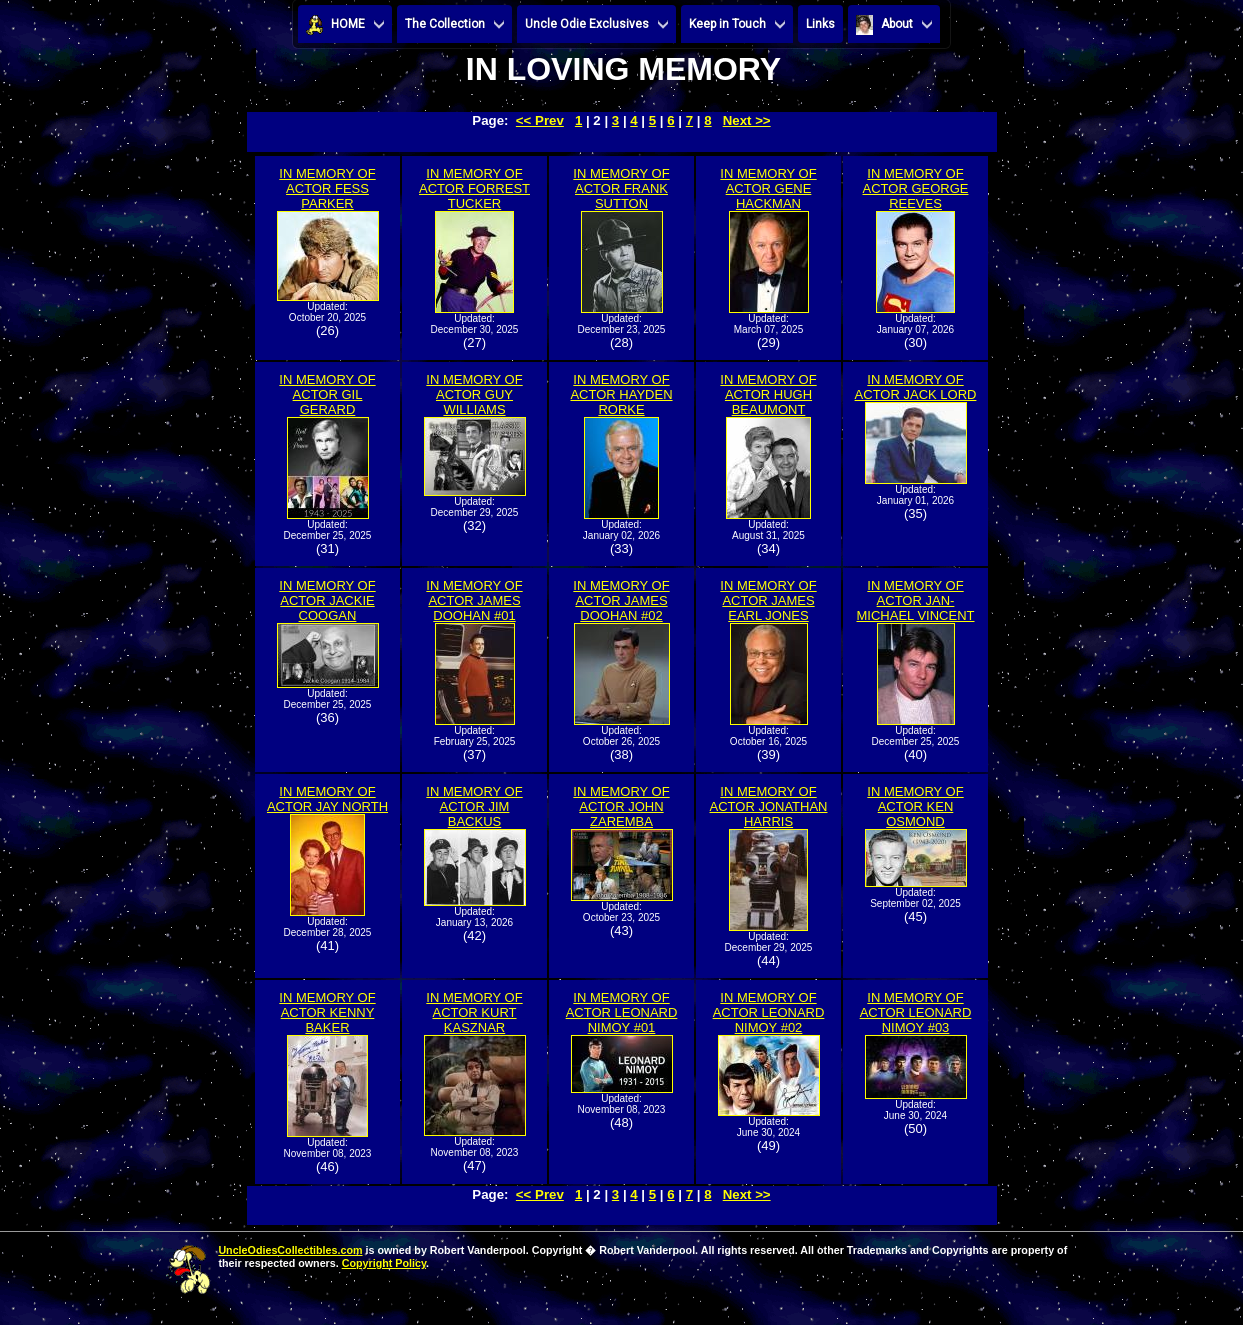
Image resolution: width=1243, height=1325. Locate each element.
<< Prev (540, 120)
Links (820, 24)
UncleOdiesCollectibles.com (290, 1250)
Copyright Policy (384, 1263)
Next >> (747, 120)
